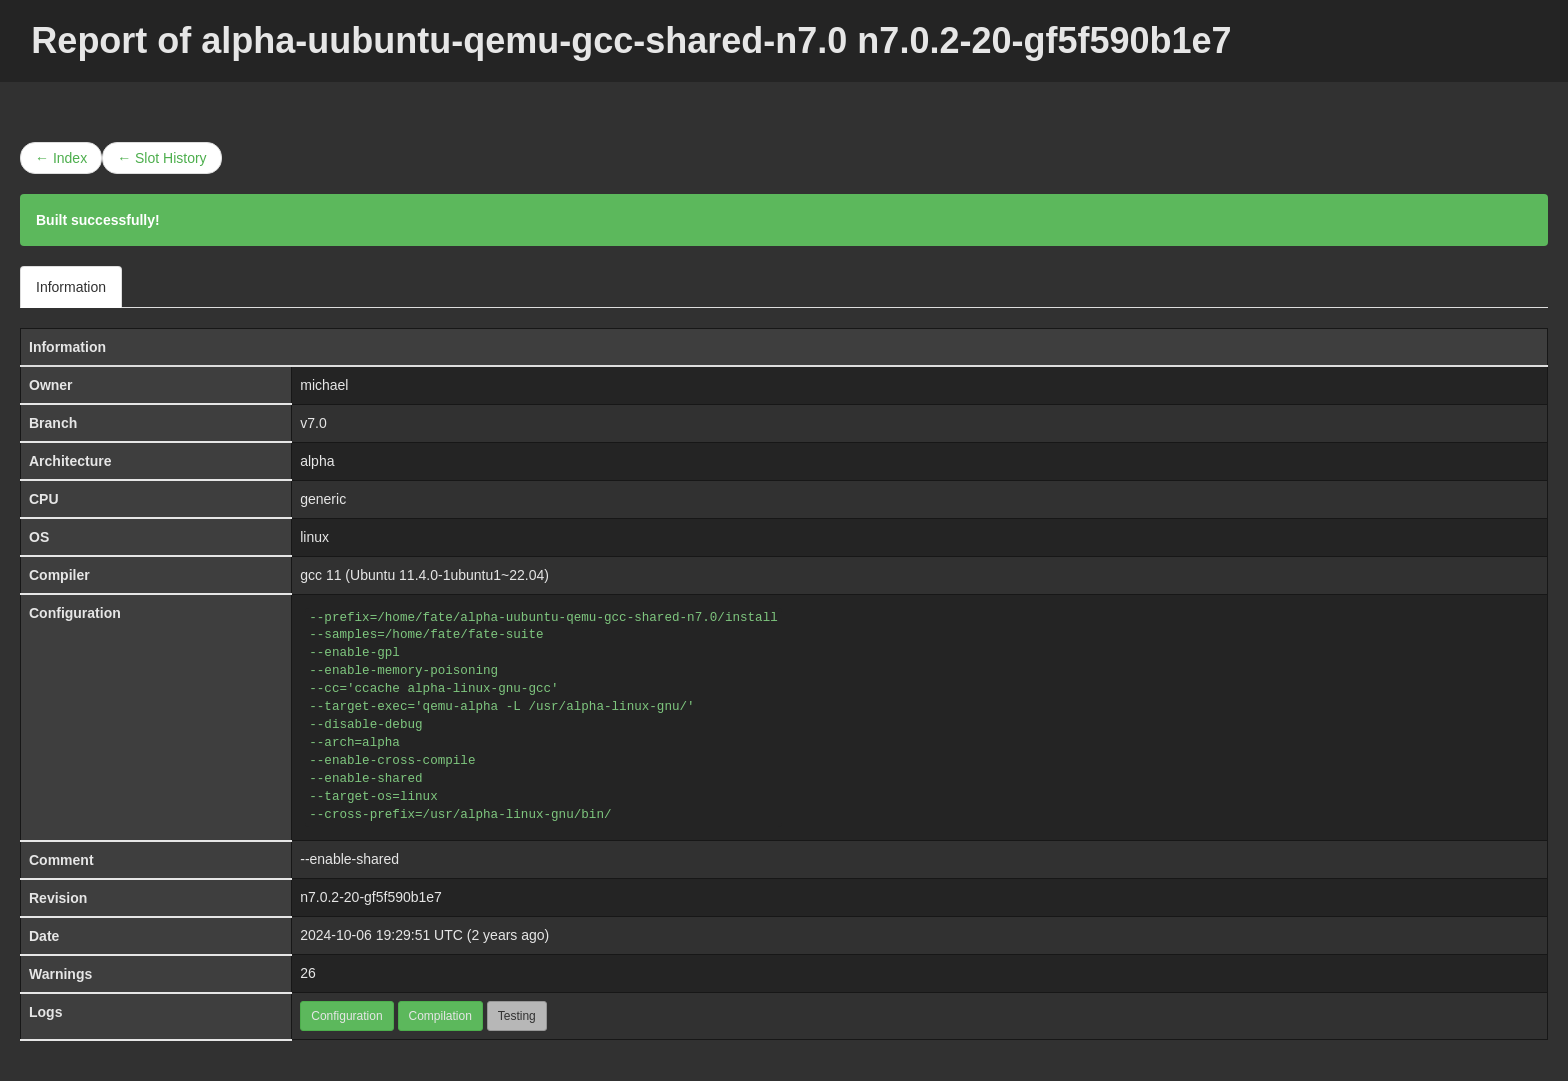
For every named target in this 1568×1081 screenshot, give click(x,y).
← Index (61, 158)
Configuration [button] (346, 1016)
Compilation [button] (440, 1016)
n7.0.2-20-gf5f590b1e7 (371, 897)
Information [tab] (71, 287)
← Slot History (161, 158)
